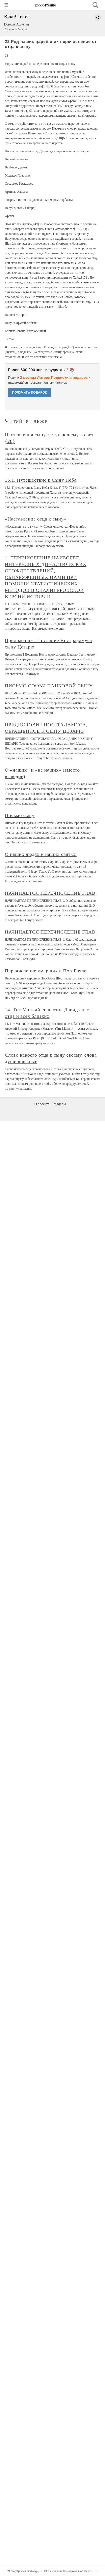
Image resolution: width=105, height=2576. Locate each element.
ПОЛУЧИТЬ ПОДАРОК (29, 392)
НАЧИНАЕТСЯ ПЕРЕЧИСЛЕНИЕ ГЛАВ (50, 893)
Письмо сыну (19, 815)
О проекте (42, 1104)
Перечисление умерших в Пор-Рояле (45, 970)
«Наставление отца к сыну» (36, 519)
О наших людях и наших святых (41, 854)
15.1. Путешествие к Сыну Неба (41, 480)
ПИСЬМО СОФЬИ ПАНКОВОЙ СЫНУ (49, 685)
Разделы (59, 1104)
